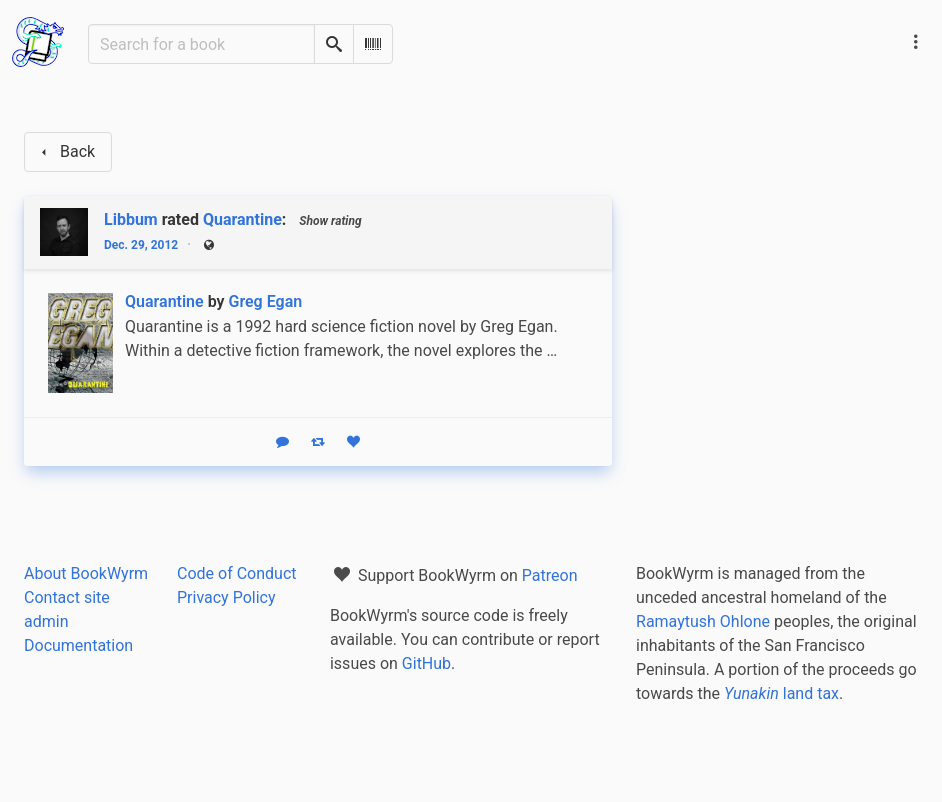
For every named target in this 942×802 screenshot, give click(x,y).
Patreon (550, 575)
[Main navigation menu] (916, 42)
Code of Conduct (237, 573)
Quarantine (242, 219)
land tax (781, 693)
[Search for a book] (201, 44)
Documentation (78, 645)
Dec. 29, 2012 (141, 245)
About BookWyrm (86, 573)
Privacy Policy (226, 597)
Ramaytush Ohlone (703, 621)
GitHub (426, 663)
